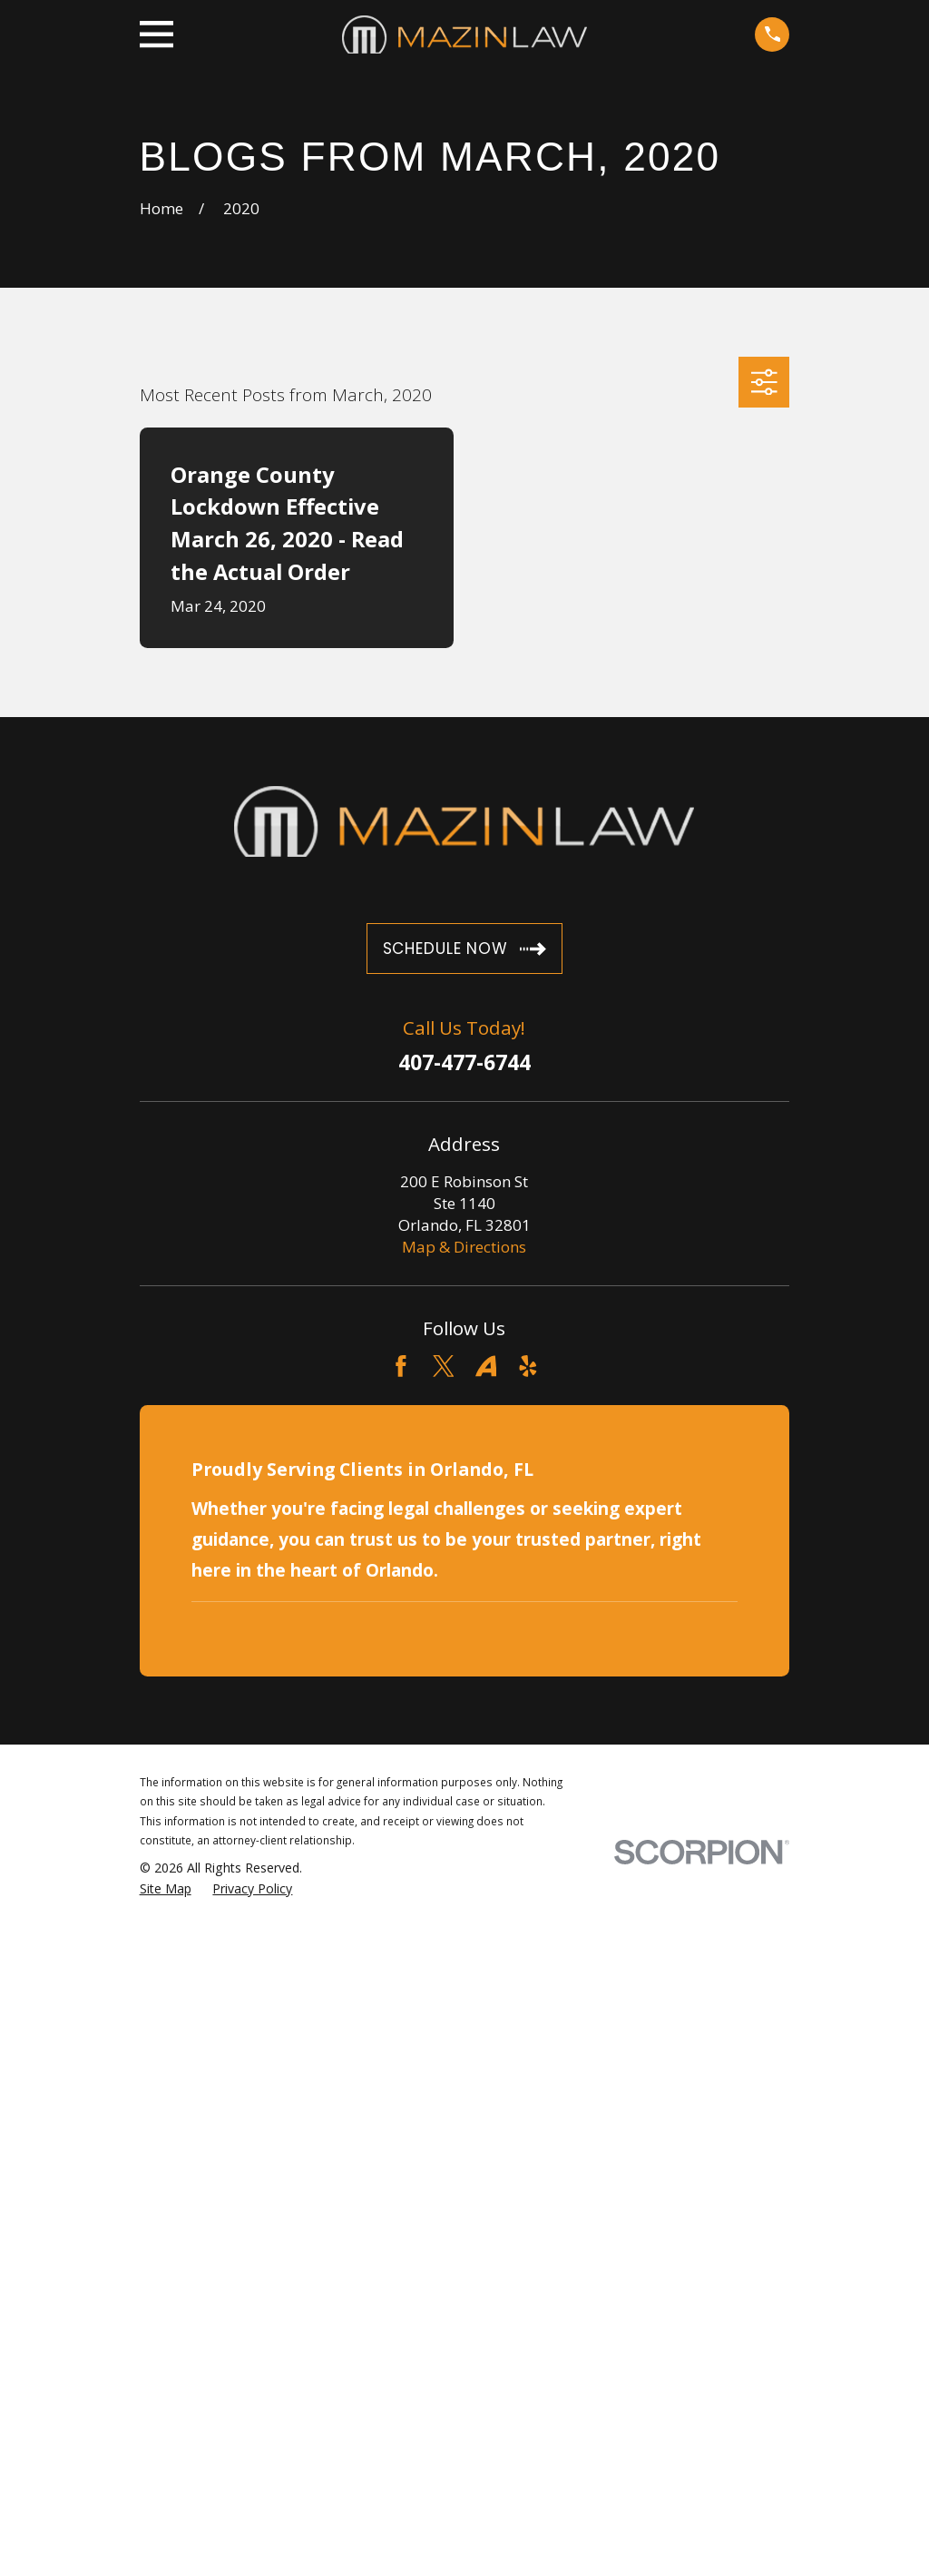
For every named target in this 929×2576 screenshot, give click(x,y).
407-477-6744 (464, 1063)
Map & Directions (464, 1246)
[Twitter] (444, 1366)
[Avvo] (486, 1366)
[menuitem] (165, 1889)
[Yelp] (528, 1366)
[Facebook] (401, 1366)
